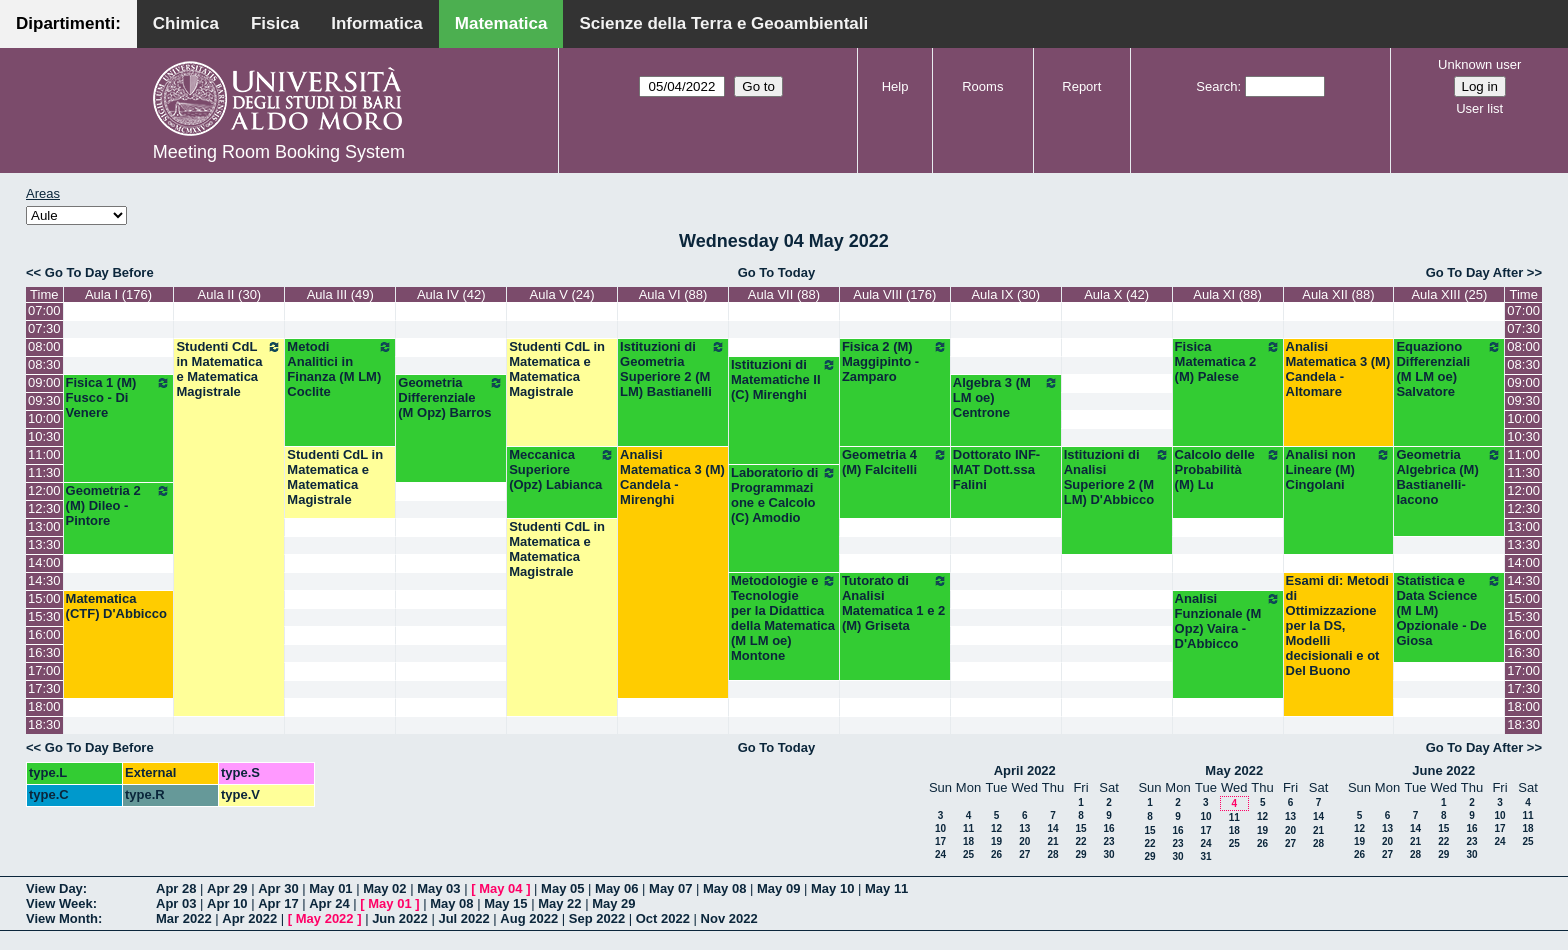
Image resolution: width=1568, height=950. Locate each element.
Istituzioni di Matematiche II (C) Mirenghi (784, 379)
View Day (54, 888)
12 (996, 828)
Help (895, 86)
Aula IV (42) (451, 294)
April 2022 (1025, 770)
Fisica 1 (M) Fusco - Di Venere (119, 397)
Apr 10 (227, 903)
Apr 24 (329, 903)
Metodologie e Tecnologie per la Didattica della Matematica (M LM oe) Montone (784, 618)
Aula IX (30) (1005, 294)
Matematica (501, 23)
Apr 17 (278, 903)
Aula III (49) (340, 294)
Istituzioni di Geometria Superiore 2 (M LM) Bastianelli (673, 369)
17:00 (44, 670)
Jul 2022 (463, 918)
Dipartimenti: (68, 23)
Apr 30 (278, 888)
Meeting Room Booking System (279, 152)
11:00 (44, 454)
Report (1081, 86)
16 (1108, 828)
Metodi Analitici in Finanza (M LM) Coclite (340, 369)
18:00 (44, 706)
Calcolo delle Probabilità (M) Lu (1228, 469)
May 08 (724, 888)
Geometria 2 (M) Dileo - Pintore (119, 505)
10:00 (44, 418)
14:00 (44, 562)
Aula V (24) (562, 294)
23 (1108, 841)
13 (1024, 828)
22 (1080, 841)
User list (1479, 108)
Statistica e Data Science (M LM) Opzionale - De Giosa (1449, 610)
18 (968, 841)
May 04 (500, 888)
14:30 (44, 580)
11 (968, 828)
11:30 (44, 472)
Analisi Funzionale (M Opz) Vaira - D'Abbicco (1228, 621)
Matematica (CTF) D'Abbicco (116, 606)
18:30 (44, 724)
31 (1205, 856)
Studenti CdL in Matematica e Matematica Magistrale (229, 369)
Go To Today (777, 272)
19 (996, 841)
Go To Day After (1475, 272)
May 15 (505, 903)
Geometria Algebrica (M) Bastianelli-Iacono (1449, 477)
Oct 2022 (663, 918)
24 (940, 854)
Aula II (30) (230, 294)
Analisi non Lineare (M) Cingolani (1339, 469)
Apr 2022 (249, 918)
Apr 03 (176, 903)
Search (1216, 86)
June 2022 (1443, 770)
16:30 (44, 652)
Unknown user (1479, 64)
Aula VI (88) (673, 294)
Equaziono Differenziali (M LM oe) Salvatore (1449, 369)
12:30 (44, 508)
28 (1052, 854)
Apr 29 (227, 888)
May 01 (330, 888)
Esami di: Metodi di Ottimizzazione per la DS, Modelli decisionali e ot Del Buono (1337, 625)
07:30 (44, 328)
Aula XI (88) (1227, 294)
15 (1080, 828)
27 (1024, 854)
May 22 (559, 903)
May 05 (562, 888)
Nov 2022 (729, 918)
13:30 (44, 544)
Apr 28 (176, 888)
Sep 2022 (597, 918)
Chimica (186, 23)
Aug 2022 (529, 918)
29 (1080, 854)
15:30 (44, 616)
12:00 (44, 490)
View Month (62, 918)
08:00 (44, 346)
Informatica (377, 23)
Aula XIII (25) (1449, 294)
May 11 (886, 888)
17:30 (44, 688)
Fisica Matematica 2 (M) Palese (1228, 361)
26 (996, 854)
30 (1108, 854)
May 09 (778, 888)
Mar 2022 (184, 918)
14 (1052, 828)
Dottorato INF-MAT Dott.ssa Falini (996, 469)
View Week (59, 903)
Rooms (982, 86)
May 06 (616, 888)
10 (940, 828)
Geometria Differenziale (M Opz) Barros (451, 397)
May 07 (670, 888)
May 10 (832, 888)
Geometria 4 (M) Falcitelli (895, 462)
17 (940, 841)
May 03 (438, 888)
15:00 (44, 598)
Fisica (275, 23)
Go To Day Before (99, 272)
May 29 (613, 903)
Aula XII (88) (1338, 294)
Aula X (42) (1116, 294)
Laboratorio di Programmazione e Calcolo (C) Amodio (784, 495)
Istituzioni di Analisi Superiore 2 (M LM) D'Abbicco (1117, 477)
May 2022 (1234, 770)
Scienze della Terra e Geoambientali (723, 23)
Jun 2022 (400, 918)
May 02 (384, 888)
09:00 (44, 382)
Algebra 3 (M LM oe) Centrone (1006, 397)
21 (1052, 841)
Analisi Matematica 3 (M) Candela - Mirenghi (672, 477)
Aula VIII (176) (894, 294)
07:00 (44, 310)
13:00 (44, 526)
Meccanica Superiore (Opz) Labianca (562, 469)
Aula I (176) (118, 294)
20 (1024, 841)
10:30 (44, 436)
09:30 (44, 400)
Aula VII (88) (784, 294)
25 (968, 854)
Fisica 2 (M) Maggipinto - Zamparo (895, 361)
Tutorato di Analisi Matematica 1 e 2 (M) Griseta (895, 603)
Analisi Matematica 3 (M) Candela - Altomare (1338, 369)
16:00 (44, 634)
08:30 (44, 364)
